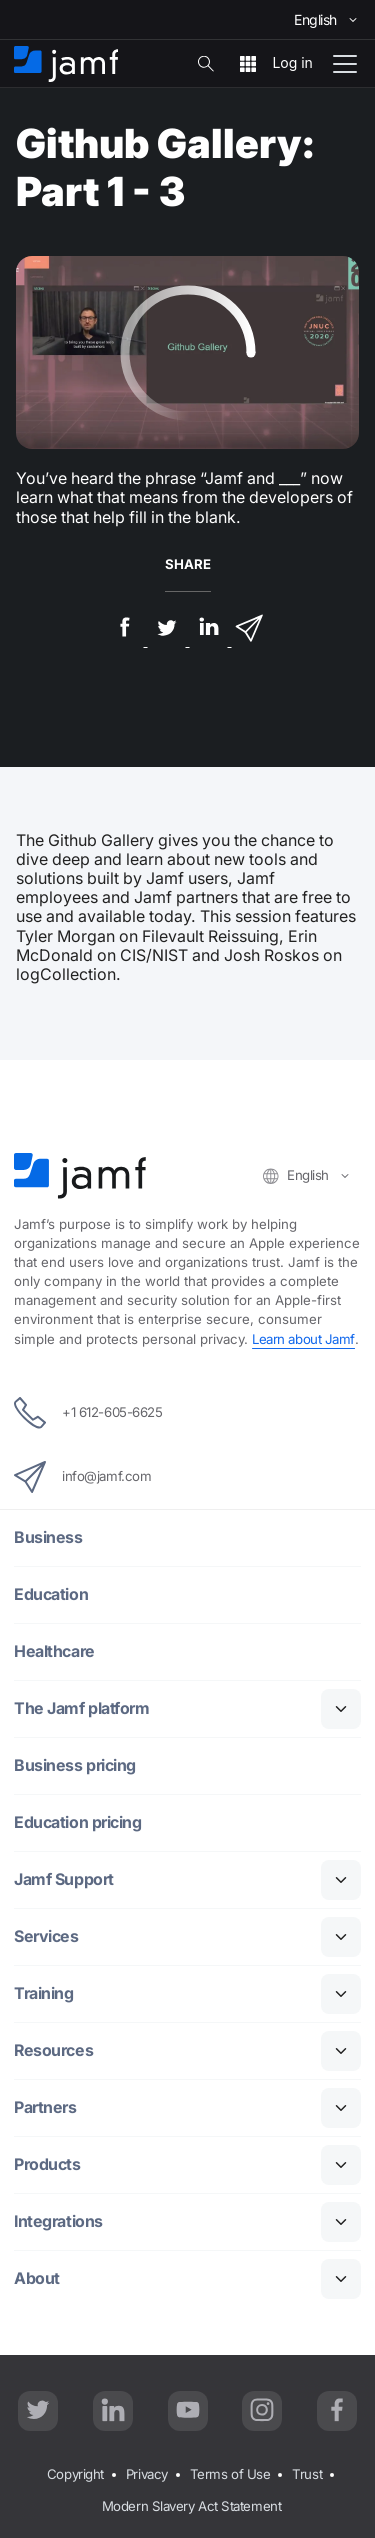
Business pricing (75, 1765)
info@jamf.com (82, 1477)
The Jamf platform (81, 1708)
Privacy (147, 2474)
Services (46, 1936)
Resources (53, 2050)
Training (43, 1993)
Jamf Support (64, 1879)
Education (51, 1594)
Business (48, 1537)
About (37, 2278)
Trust (307, 2474)
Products (47, 2164)
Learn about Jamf (303, 1339)
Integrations (58, 2221)
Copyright (75, 2474)
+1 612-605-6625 (88, 1413)
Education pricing (77, 1822)
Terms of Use (230, 2474)
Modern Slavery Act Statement (191, 2506)
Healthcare (54, 1651)
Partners (45, 2107)
